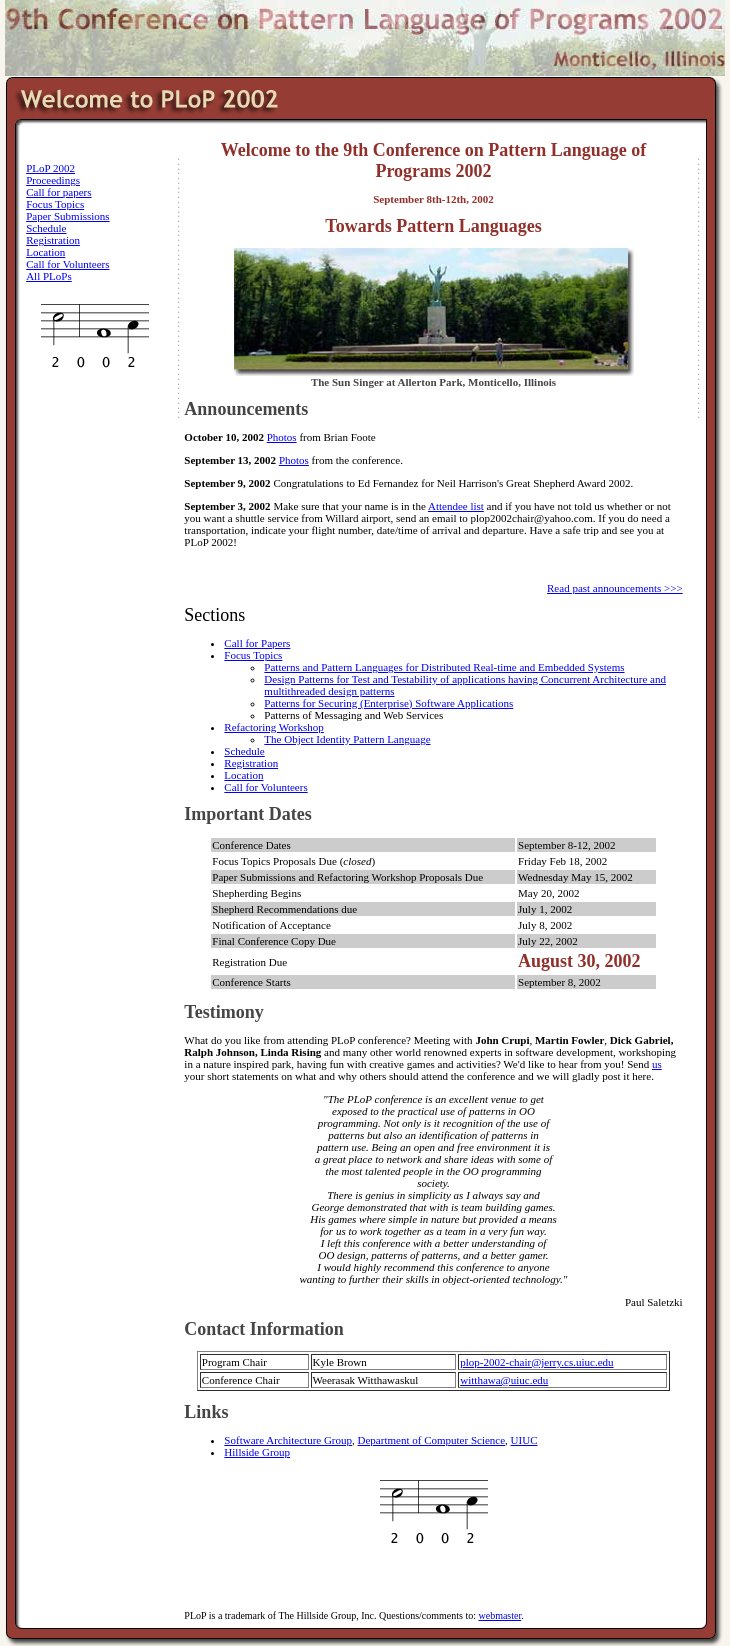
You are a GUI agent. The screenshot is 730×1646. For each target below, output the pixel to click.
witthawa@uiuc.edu (504, 1380)
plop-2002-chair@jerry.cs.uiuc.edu (536, 1362)
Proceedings (53, 180)
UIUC (524, 1440)
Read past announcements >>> (615, 588)
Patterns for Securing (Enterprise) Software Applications (388, 703)
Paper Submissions (67, 216)
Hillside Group (257, 1452)
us (657, 1064)
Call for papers (58, 192)
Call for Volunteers (67, 264)
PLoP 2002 (50, 168)
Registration (53, 240)
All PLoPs (49, 276)
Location (45, 252)
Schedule (46, 228)
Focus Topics (55, 204)
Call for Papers (257, 643)
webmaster (499, 1615)
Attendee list (456, 506)
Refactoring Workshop (273, 727)
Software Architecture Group (288, 1440)
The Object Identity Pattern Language (347, 739)
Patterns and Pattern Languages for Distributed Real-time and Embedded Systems (444, 667)
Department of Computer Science (432, 1440)
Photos (282, 437)
